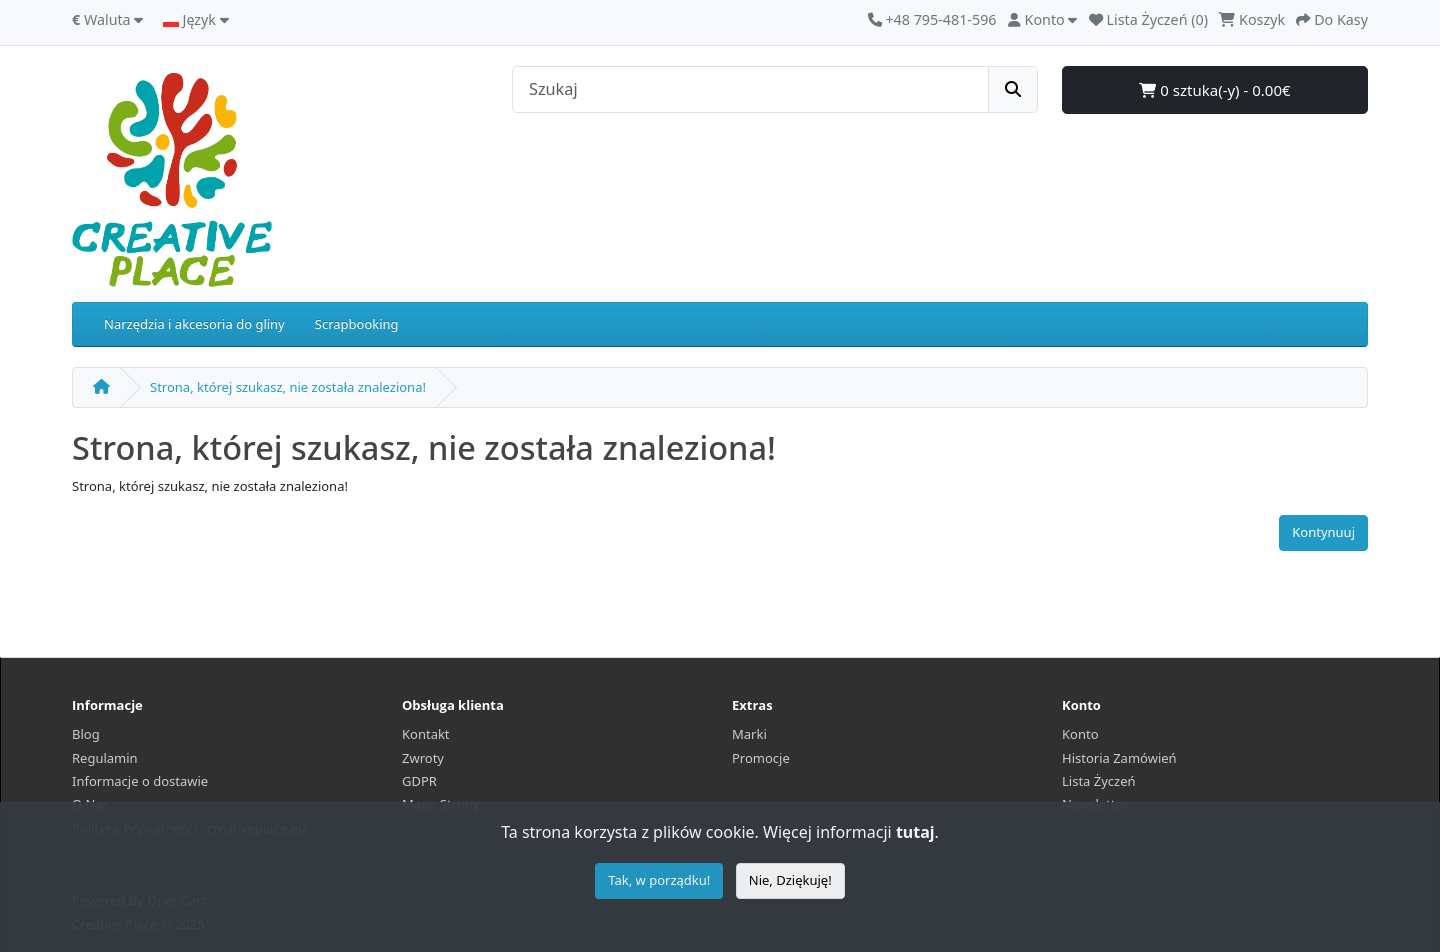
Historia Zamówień (1119, 758)
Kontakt (426, 734)
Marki (749, 734)
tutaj (915, 832)
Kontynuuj (1323, 532)
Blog (86, 734)
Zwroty (423, 758)
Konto (1080, 734)
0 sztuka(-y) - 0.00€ (1214, 90)
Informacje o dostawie (140, 781)
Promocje (761, 758)
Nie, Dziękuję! (790, 880)
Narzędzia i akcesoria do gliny (194, 324)
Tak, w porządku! (659, 880)
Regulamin (105, 758)
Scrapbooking (357, 324)
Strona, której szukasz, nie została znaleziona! (288, 387)
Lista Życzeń (1099, 781)
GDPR (419, 781)
